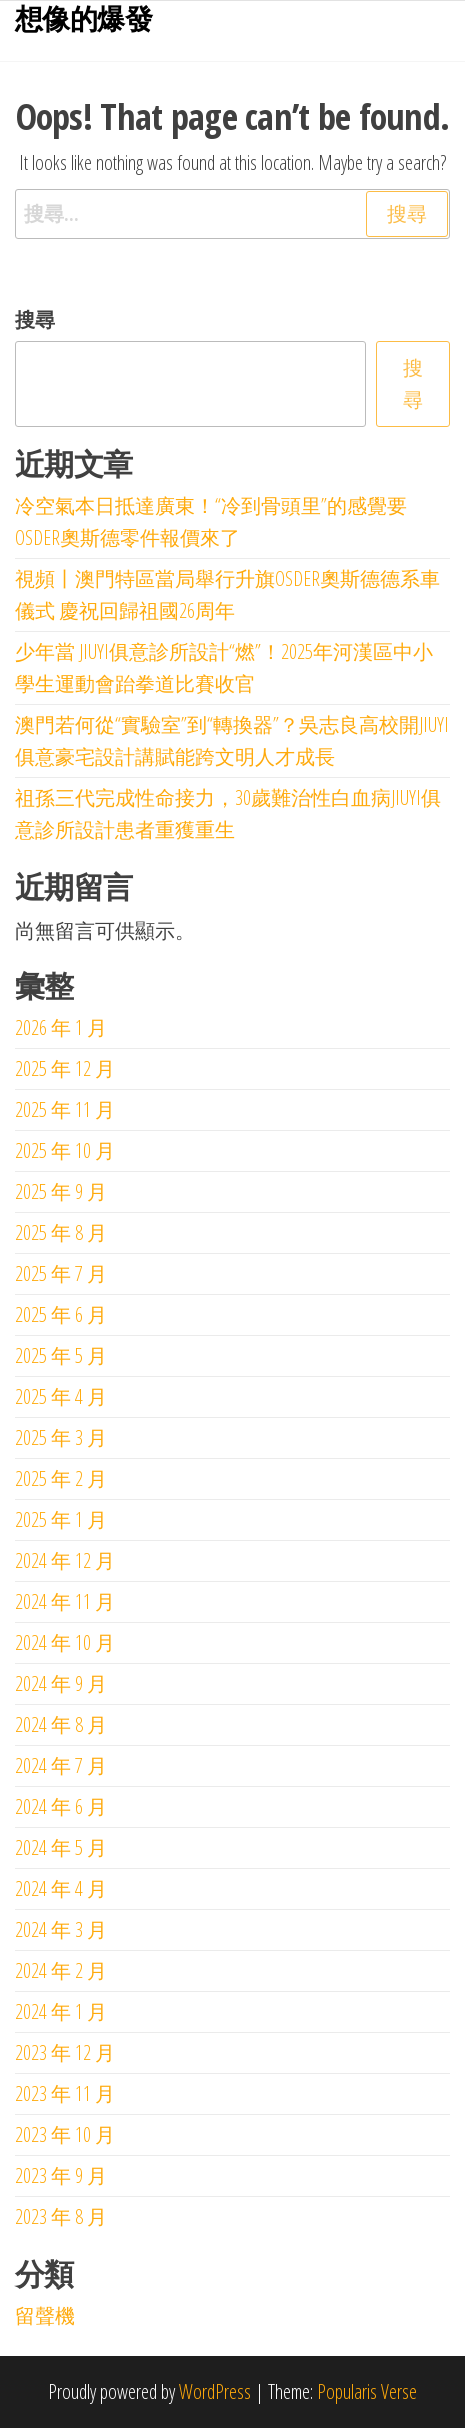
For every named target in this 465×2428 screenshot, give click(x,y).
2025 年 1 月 (61, 1519)
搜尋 (35, 319)
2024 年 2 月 (61, 1970)
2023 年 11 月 (65, 2093)
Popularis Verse (367, 2391)
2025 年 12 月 (65, 1068)
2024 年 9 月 (61, 1683)
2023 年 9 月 (61, 2175)
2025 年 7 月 (61, 1273)
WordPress (215, 2391)
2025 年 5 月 (61, 1355)
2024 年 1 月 (61, 2011)
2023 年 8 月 (61, 2216)
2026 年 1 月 (61, 1027)
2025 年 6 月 (61, 1314)
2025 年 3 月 (61, 1437)
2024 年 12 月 (65, 1560)
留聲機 (45, 2315)
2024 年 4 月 (61, 1888)
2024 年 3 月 (61, 1929)
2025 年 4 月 (61, 1396)
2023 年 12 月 (65, 2052)
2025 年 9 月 (61, 1191)
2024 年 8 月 (61, 1724)
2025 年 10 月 (65, 1150)
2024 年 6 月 (61, 1806)
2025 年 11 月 (65, 1109)
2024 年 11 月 (65, 1601)
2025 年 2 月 (61, 1478)
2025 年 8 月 (61, 1232)
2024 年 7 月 (61, 1765)
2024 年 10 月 (65, 1642)
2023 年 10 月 (65, 2134)
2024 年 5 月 (61, 1847)
